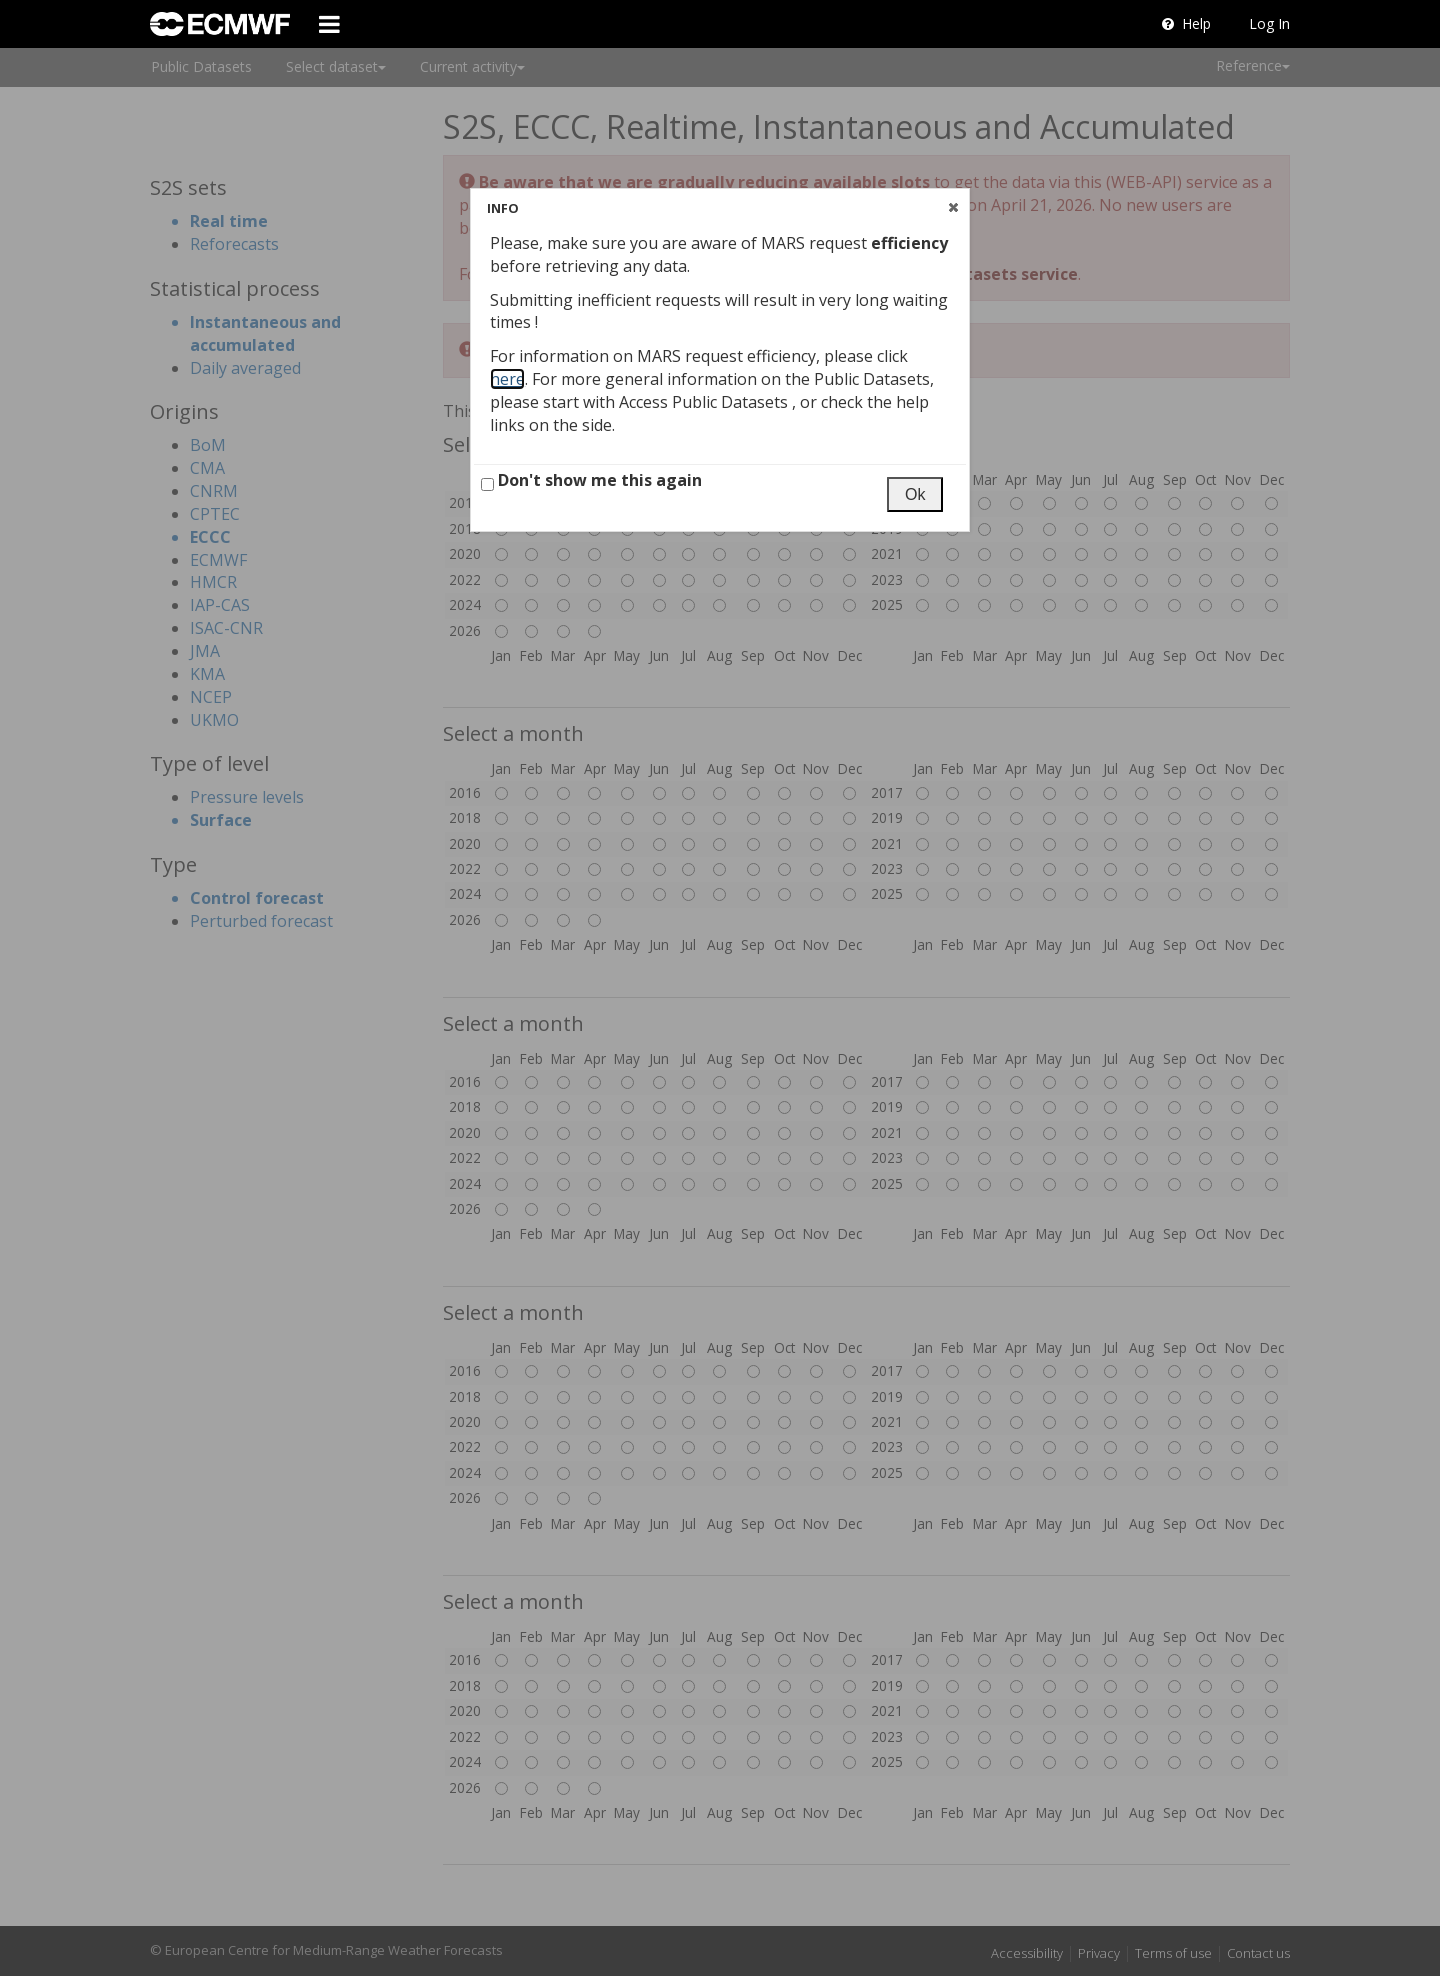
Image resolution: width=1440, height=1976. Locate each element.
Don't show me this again (591, 480)
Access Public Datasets (705, 402)
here (507, 379)
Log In (1269, 23)
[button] (953, 207)
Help (1186, 23)
